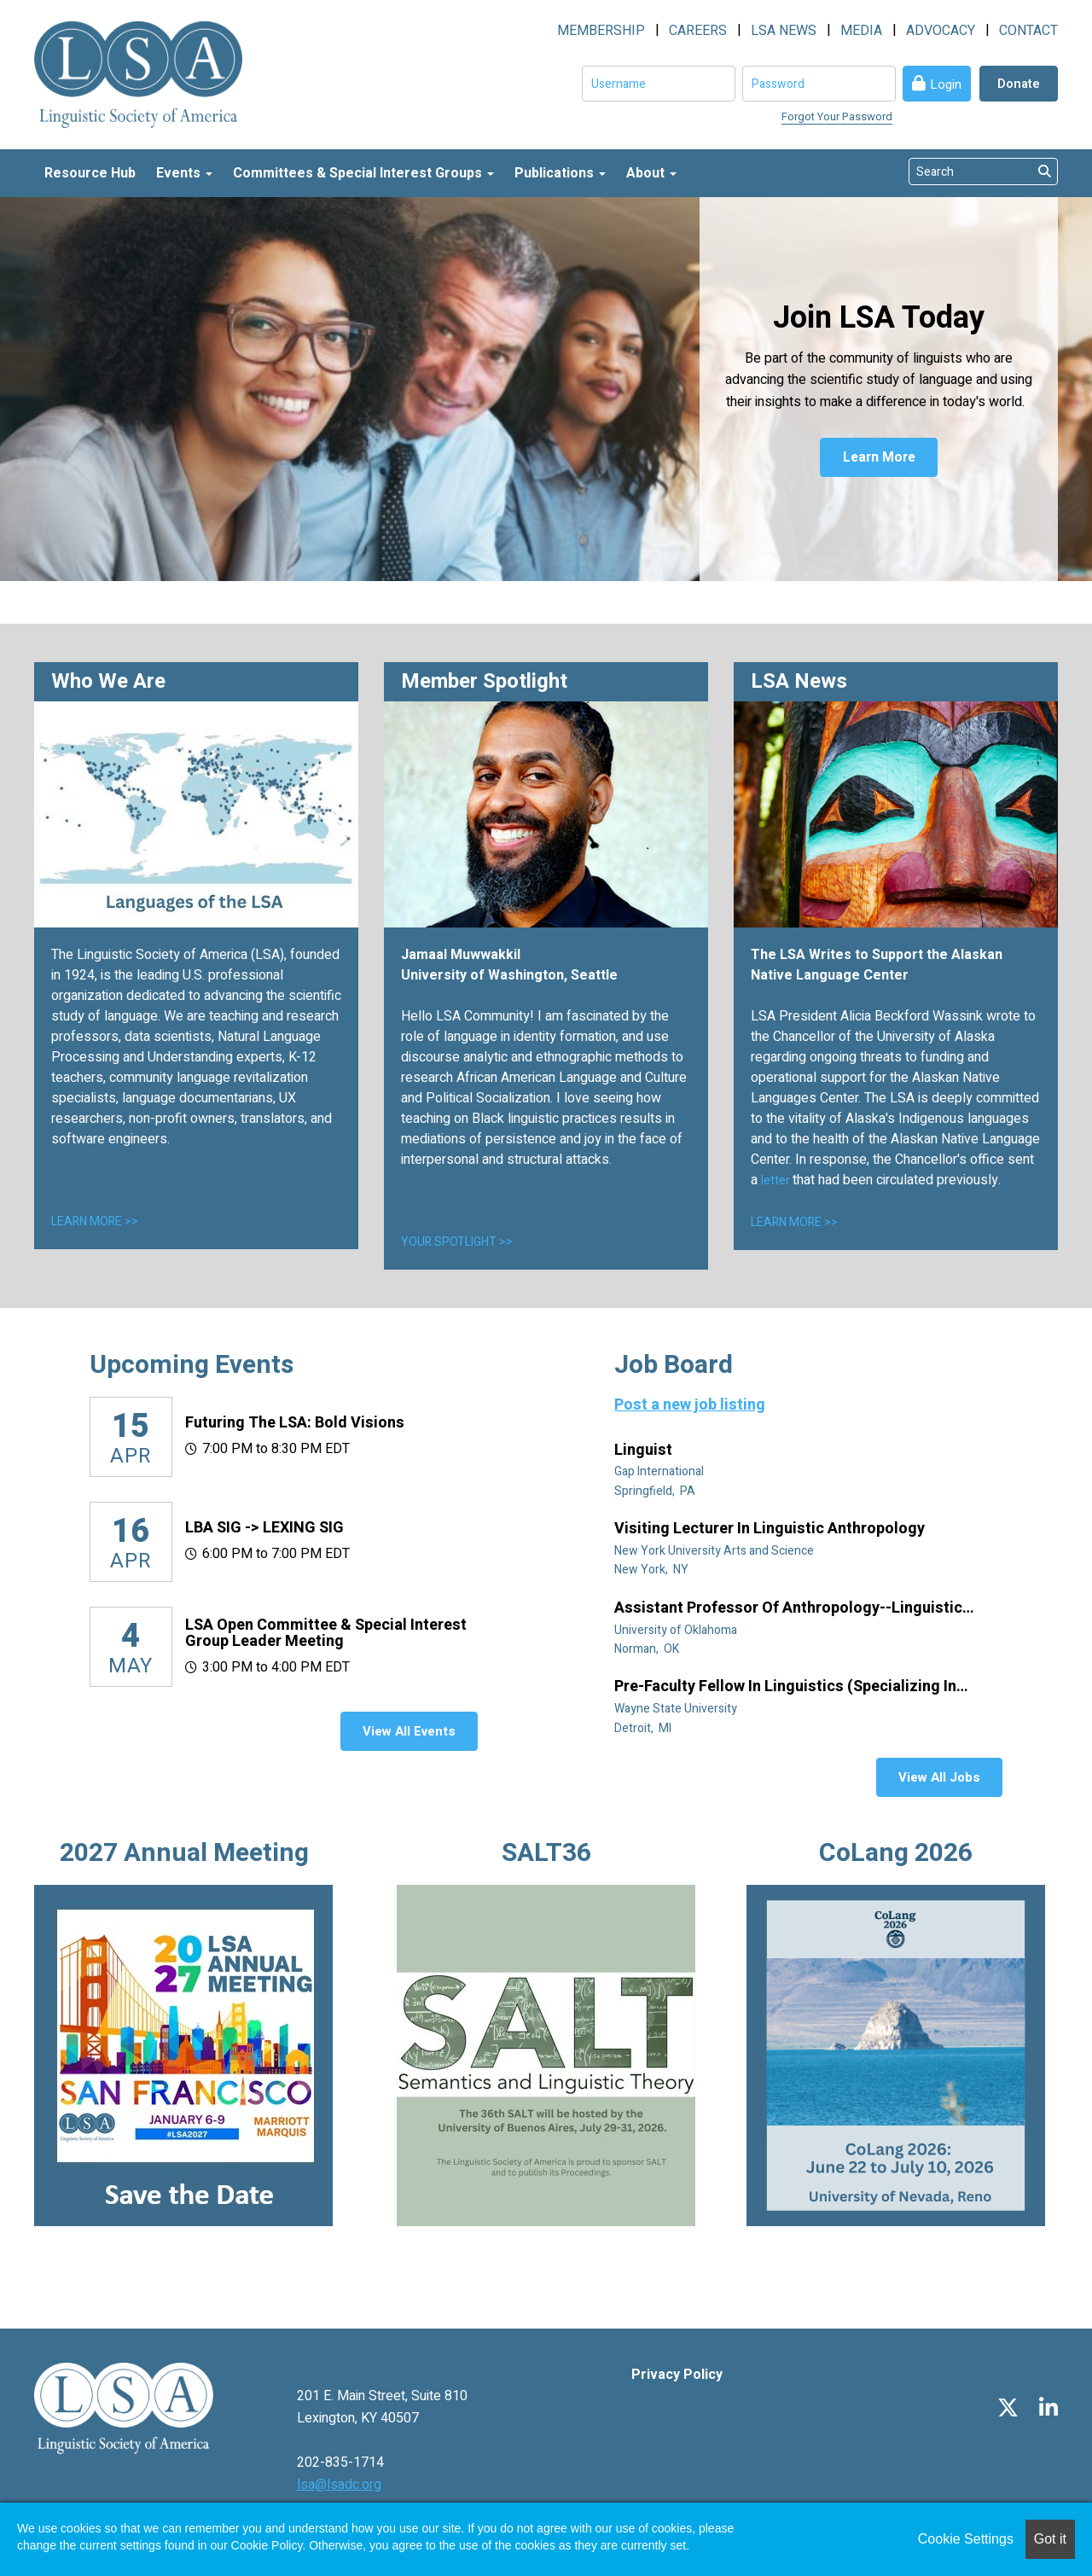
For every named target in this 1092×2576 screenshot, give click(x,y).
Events (184, 173)
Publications (560, 173)
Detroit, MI (644, 1728)
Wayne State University (677, 1709)
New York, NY (652, 1570)
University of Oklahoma (677, 1630)
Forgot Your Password (836, 116)
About (651, 173)
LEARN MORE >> (94, 1221)
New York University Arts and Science (715, 1551)
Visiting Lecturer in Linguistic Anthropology (771, 1529)
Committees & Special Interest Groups (363, 173)
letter (777, 1180)
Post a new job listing (689, 1404)
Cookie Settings (966, 2539)
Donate (1018, 83)
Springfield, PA (656, 1491)
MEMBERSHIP (601, 30)
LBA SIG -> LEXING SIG (264, 1527)
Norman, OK (648, 1649)
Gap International (660, 1471)
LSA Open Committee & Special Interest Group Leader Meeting (326, 1634)
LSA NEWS (783, 30)
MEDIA (861, 30)
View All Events (409, 1731)
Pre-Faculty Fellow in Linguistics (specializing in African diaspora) (785, 1686)
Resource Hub (90, 173)
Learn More (879, 458)
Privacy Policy (677, 2374)
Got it (1050, 2539)
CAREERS (698, 30)
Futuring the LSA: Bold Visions (294, 1422)
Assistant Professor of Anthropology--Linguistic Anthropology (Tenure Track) (788, 1608)
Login (945, 84)
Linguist (645, 1450)
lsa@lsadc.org (339, 2484)
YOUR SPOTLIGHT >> (457, 1242)
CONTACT (1028, 30)
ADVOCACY (940, 30)
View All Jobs (939, 1777)
